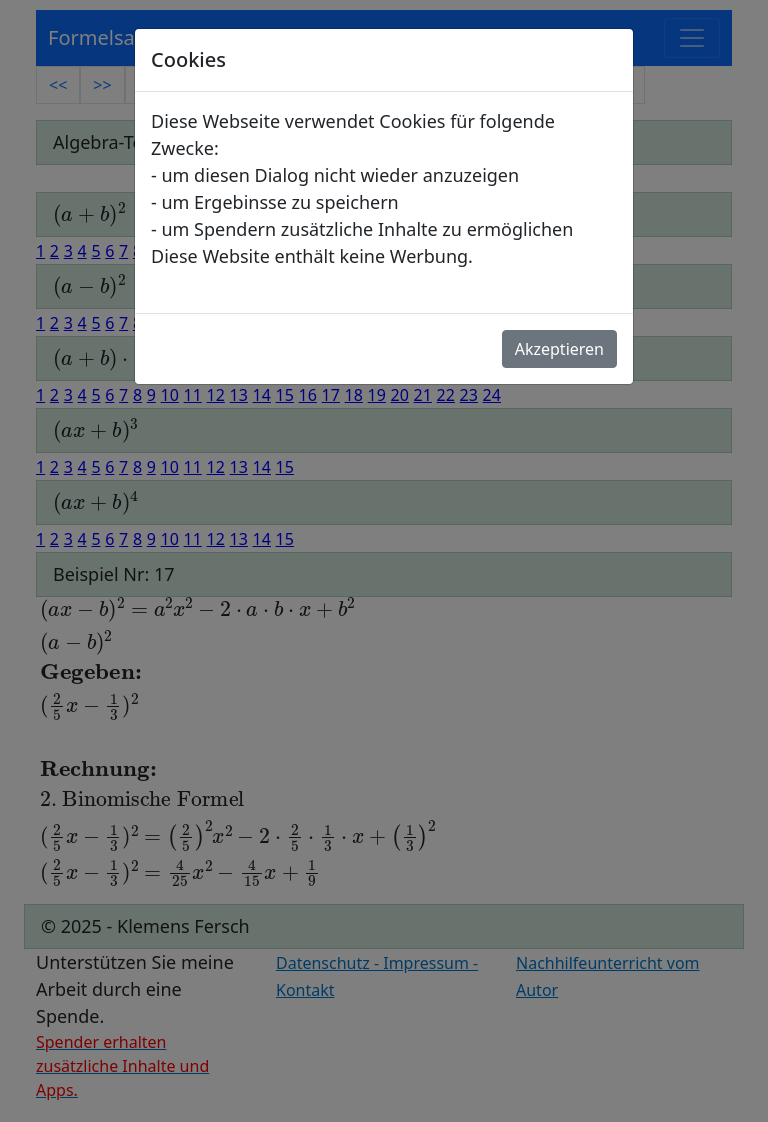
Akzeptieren (559, 349)
